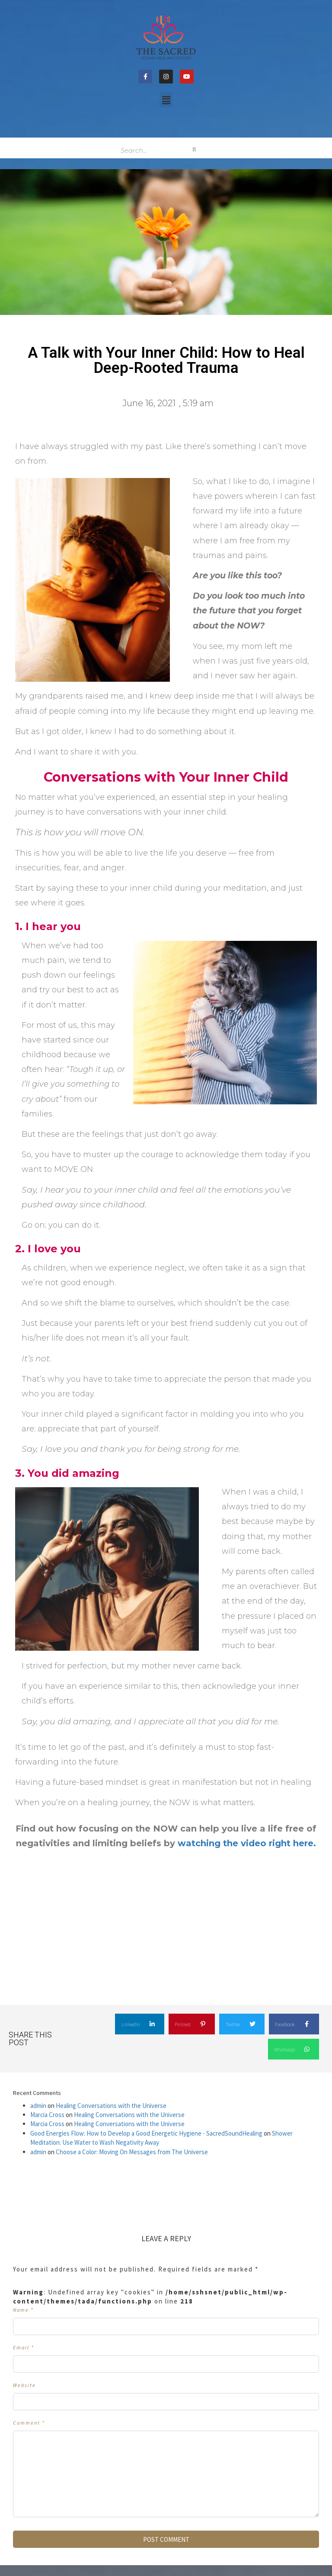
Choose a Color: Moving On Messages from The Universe (132, 2152)
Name (23, 2310)
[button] (166, 99)
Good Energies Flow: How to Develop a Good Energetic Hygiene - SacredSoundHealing (146, 2133)
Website (24, 2385)
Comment (29, 2422)
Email (23, 2347)
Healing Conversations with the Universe (111, 2105)
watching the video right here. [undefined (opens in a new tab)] (245, 1843)
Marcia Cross (47, 2115)
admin (38, 2105)
